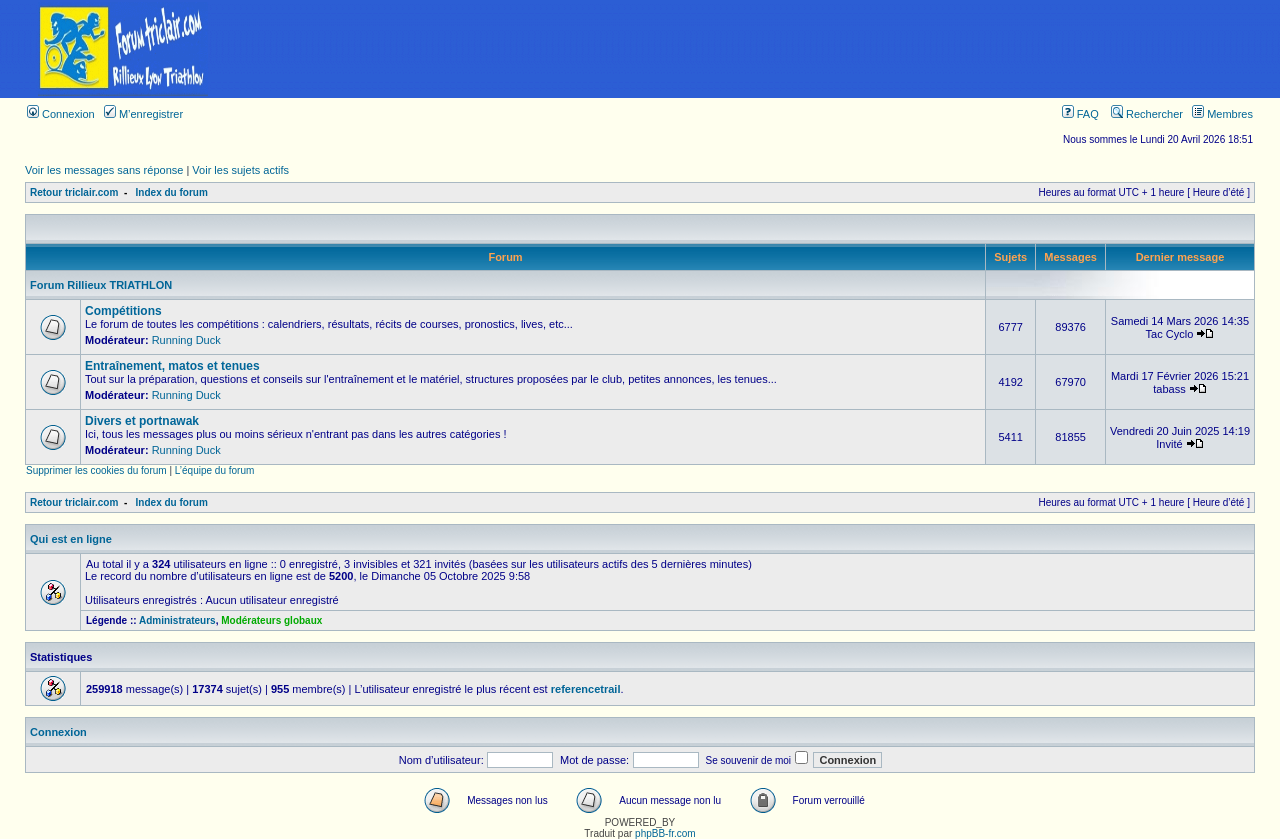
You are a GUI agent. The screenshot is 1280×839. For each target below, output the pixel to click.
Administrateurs (177, 620)
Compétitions (123, 311)
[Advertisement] (763, 49)
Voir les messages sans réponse (104, 170)
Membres (1222, 114)
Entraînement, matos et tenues (172, 366)
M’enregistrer (143, 114)
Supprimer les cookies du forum (96, 470)
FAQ (1080, 114)
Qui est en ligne (71, 539)
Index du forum (172, 192)
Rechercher (1147, 114)
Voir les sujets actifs (240, 170)
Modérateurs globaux (271, 620)
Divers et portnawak (142, 421)
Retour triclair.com (74, 192)
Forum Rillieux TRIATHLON (101, 285)
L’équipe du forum (215, 470)
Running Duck (186, 340)
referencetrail (586, 689)
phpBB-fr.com (665, 833)
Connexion (61, 114)
